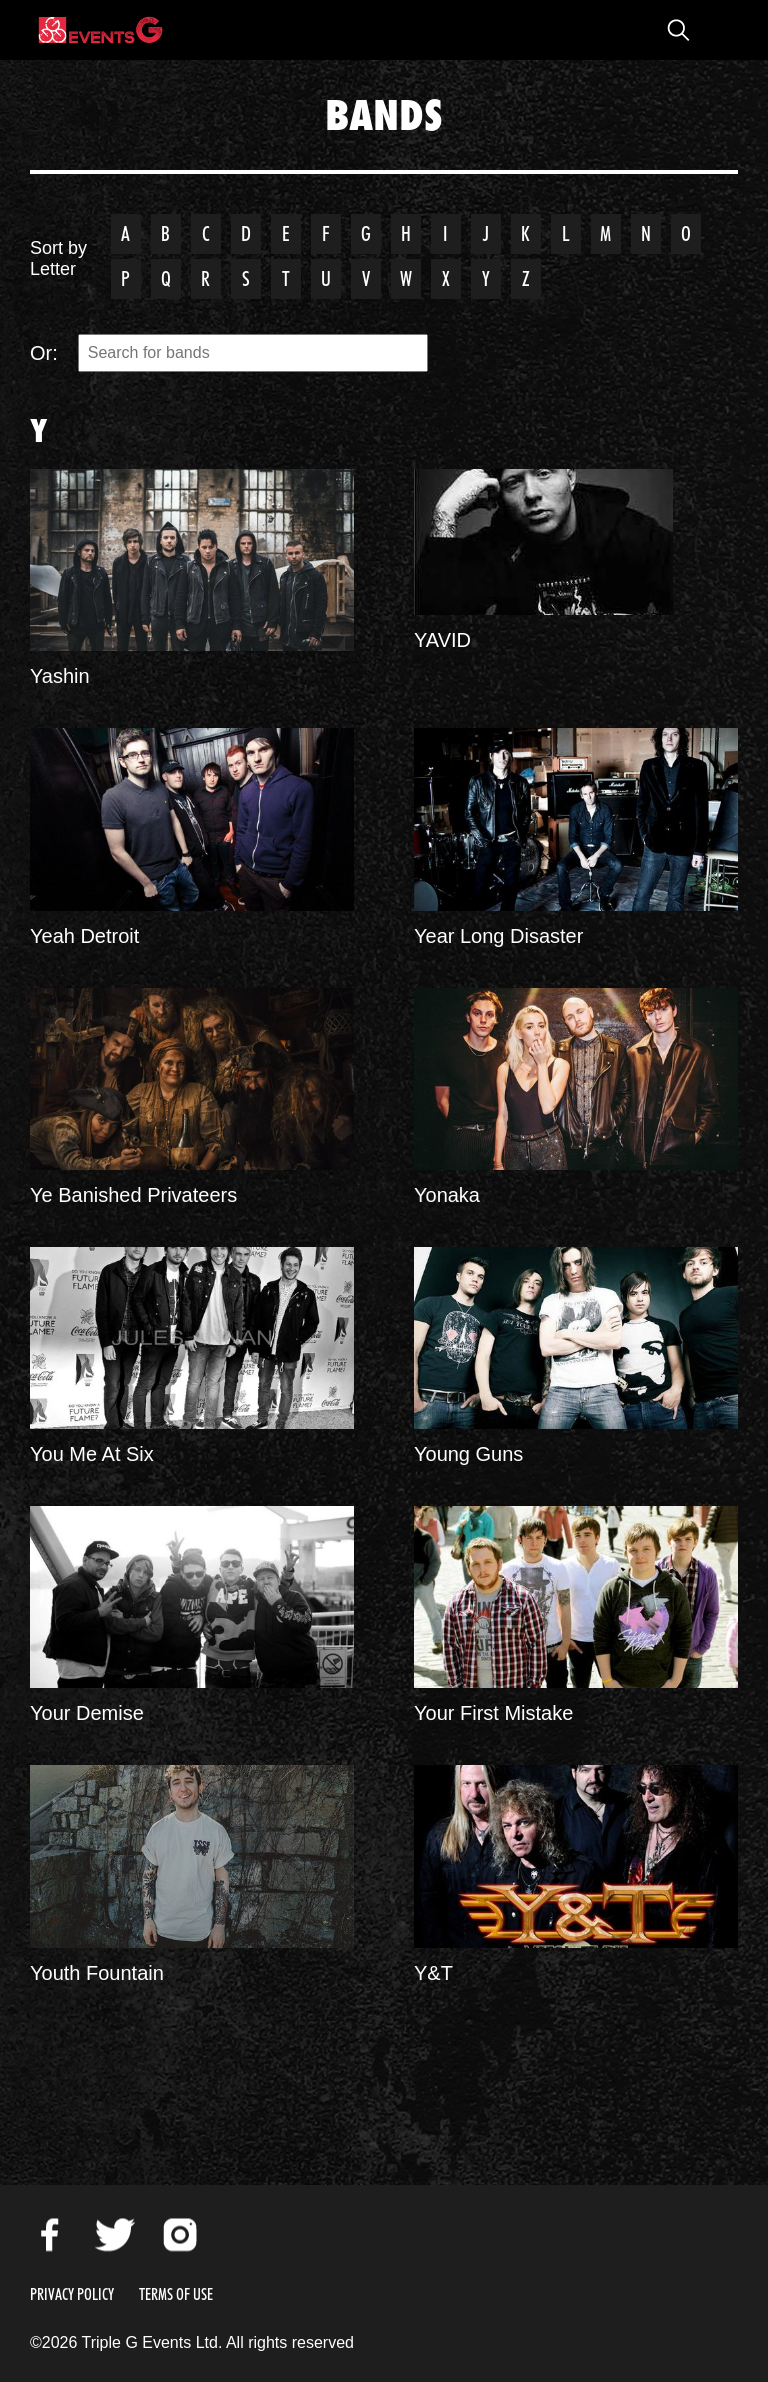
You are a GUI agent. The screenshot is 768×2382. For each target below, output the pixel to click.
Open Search (678, 30)
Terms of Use (176, 2294)
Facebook (50, 2235)
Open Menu (718, 30)
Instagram (180, 2235)
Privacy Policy (72, 2294)
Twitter (115, 2235)
